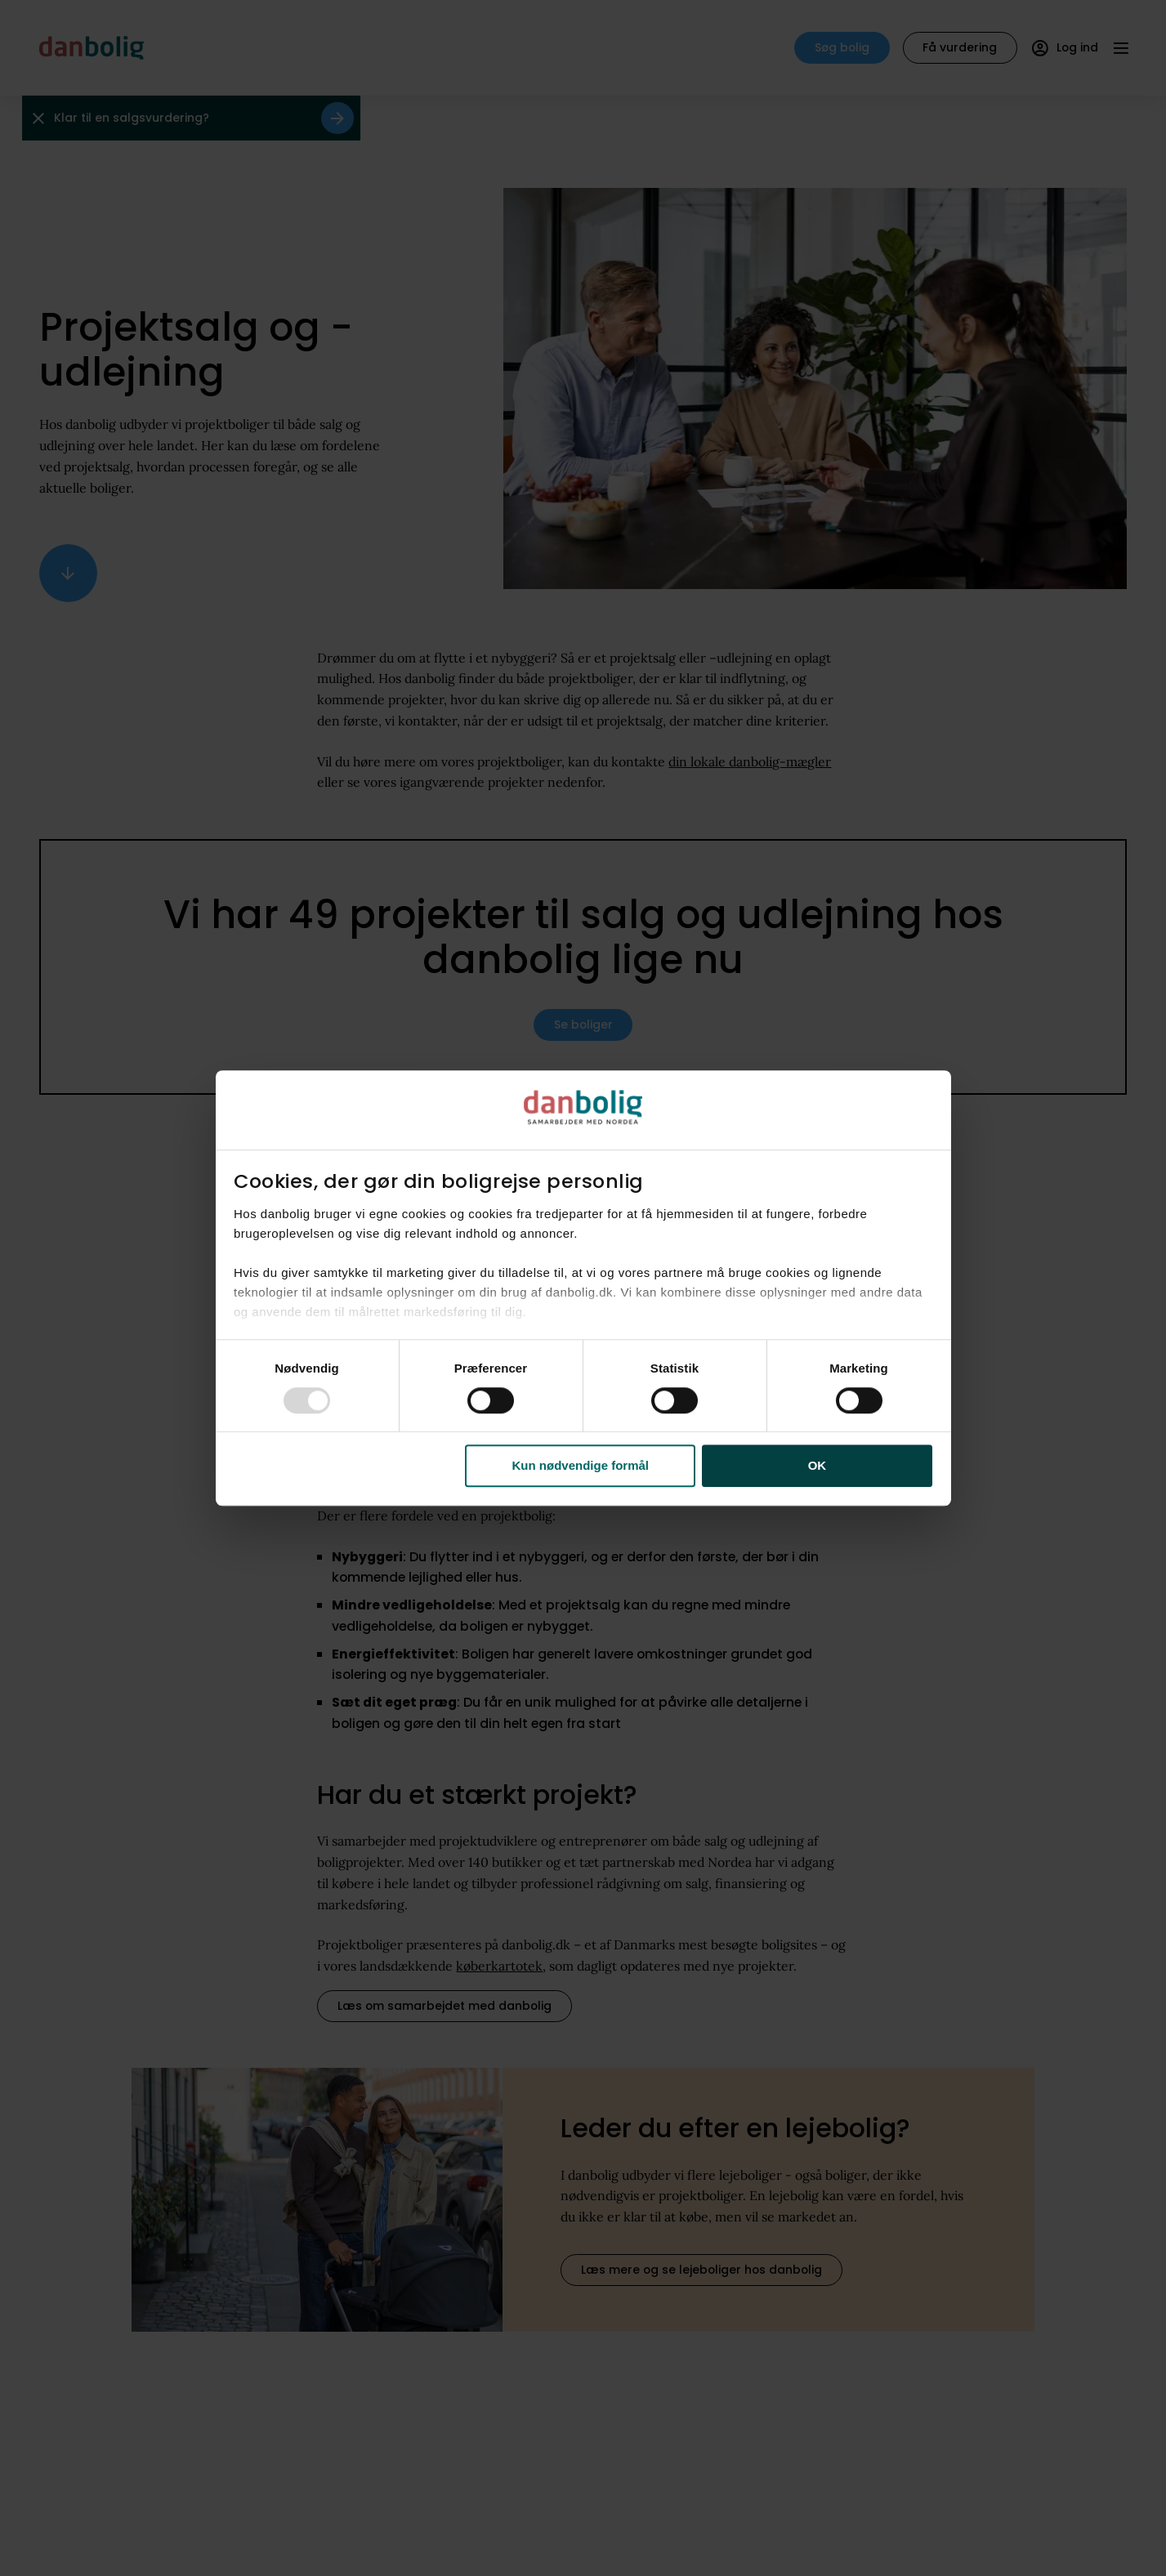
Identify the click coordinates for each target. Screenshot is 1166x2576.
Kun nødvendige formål (581, 1466)
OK (817, 1466)
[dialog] (583, 1288)
